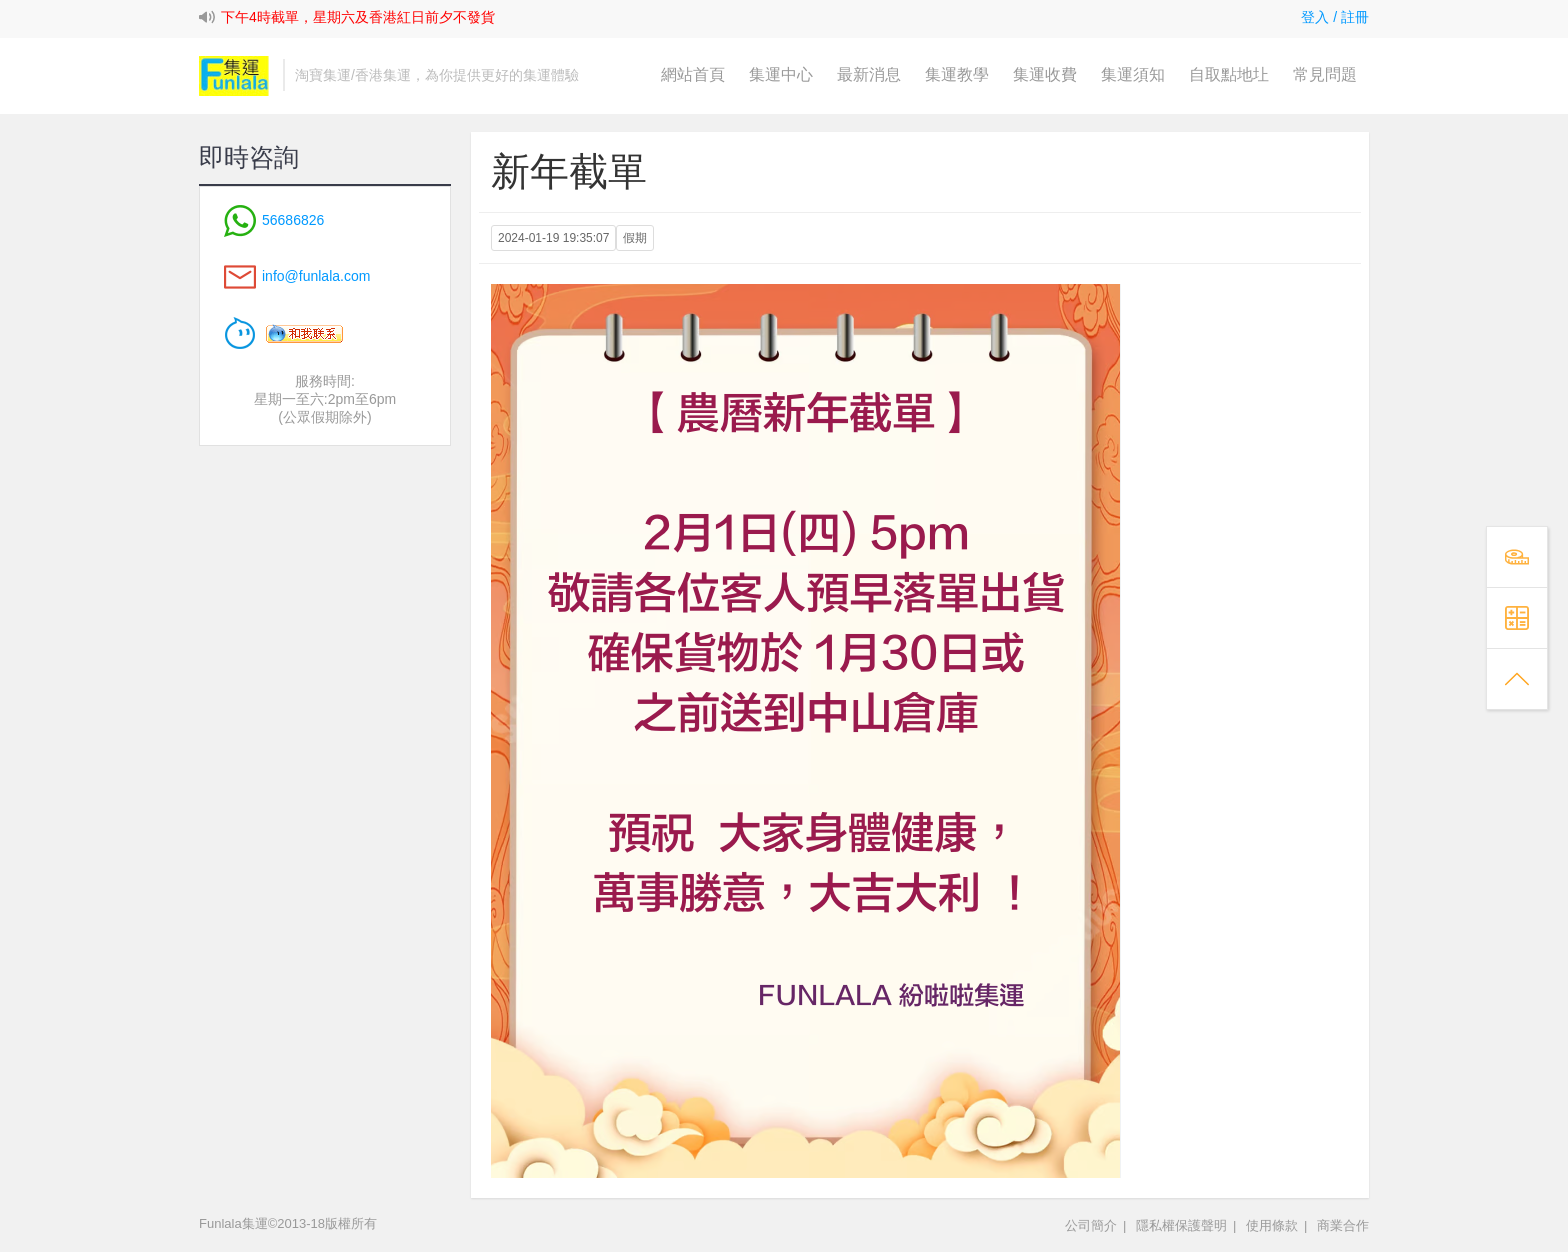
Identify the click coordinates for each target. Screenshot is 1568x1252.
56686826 (274, 220)
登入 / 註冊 (1335, 17)
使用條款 (1272, 1225)
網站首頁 (693, 74)
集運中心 (781, 74)
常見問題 (1325, 74)
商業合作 (1343, 1225)
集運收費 (1045, 74)
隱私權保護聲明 (1181, 1225)
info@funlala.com (316, 276)
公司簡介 (1091, 1225)
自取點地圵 (1229, 74)
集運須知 (1133, 74)
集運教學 (957, 74)
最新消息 (869, 74)
